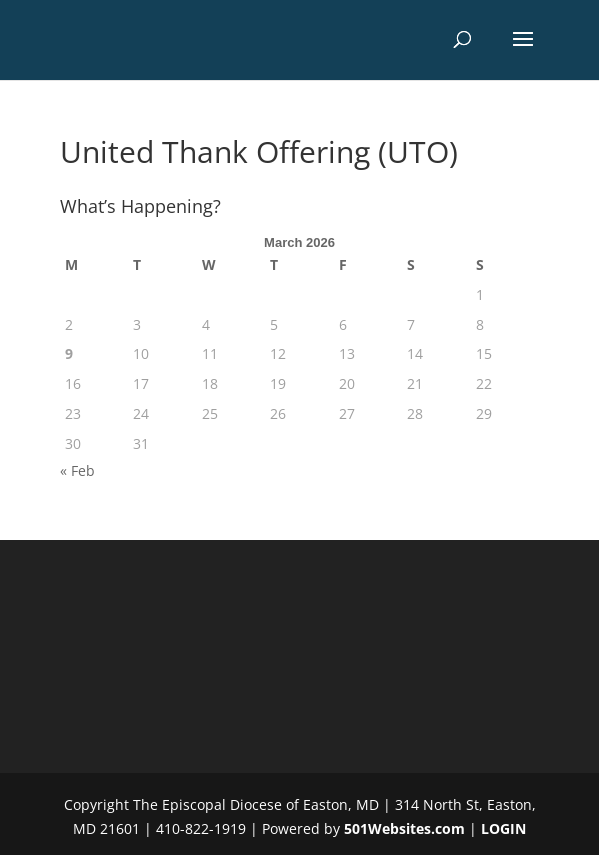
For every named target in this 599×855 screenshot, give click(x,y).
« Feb (77, 470)
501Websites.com (404, 828)
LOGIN (503, 828)
